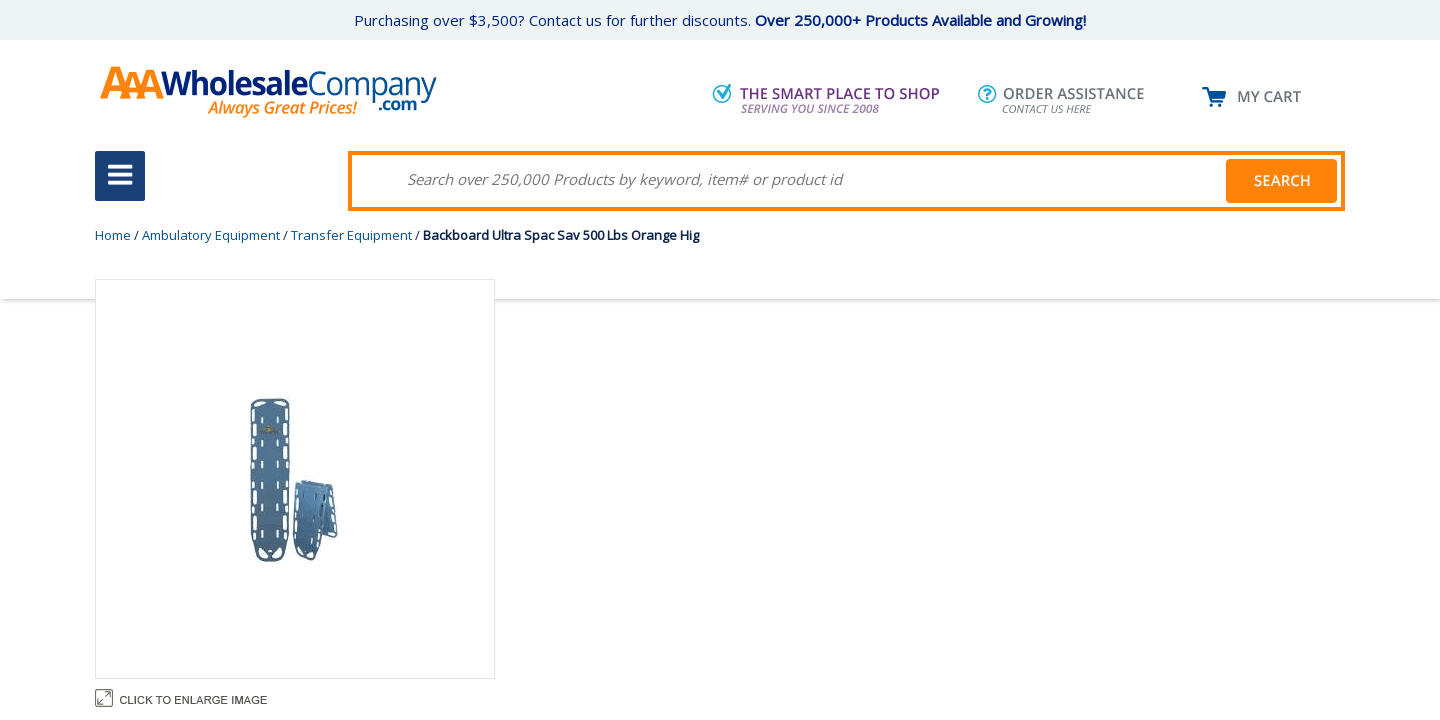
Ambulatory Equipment (211, 235)
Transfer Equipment (351, 235)
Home (113, 235)
